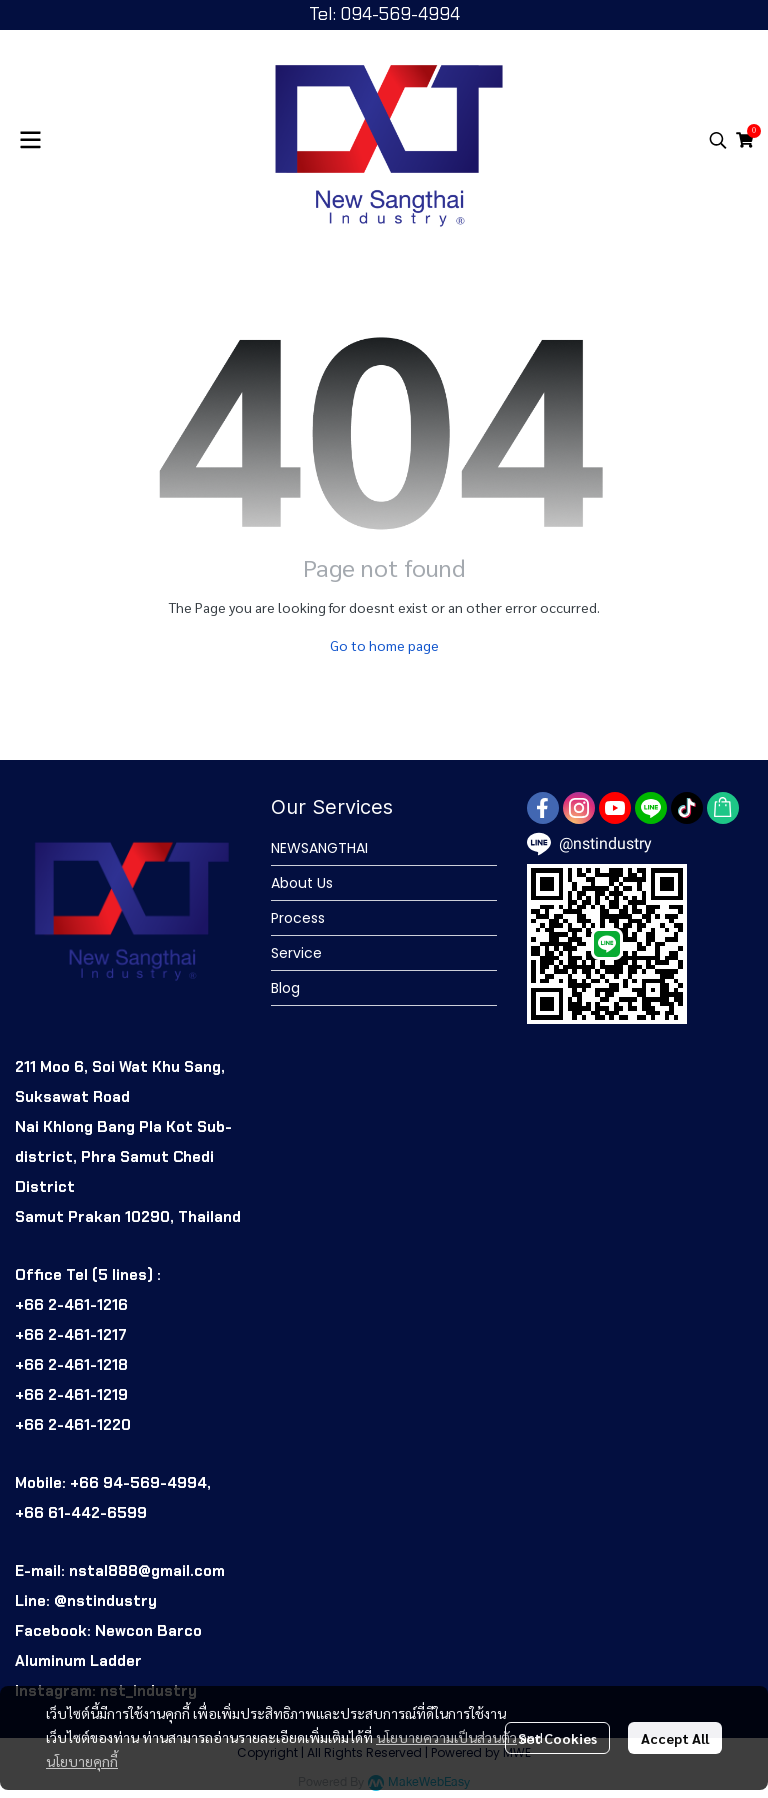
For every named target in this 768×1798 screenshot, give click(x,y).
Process (298, 918)
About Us (302, 883)
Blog (285, 988)
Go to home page (384, 645)
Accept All (675, 1738)
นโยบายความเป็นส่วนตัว (446, 1737)
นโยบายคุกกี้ (82, 1761)
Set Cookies (557, 1738)
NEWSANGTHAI (319, 848)
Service (296, 953)
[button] (718, 140)
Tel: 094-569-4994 (384, 14)
